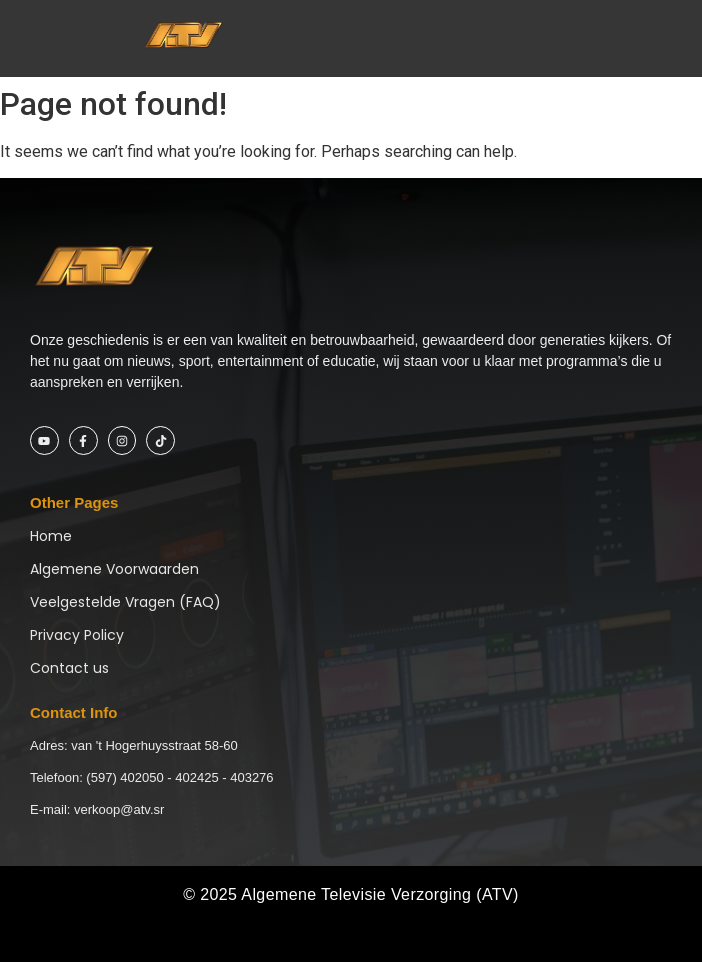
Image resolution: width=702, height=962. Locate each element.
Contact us (69, 668)
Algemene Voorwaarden (114, 569)
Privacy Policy (77, 635)
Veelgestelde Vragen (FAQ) (125, 602)
